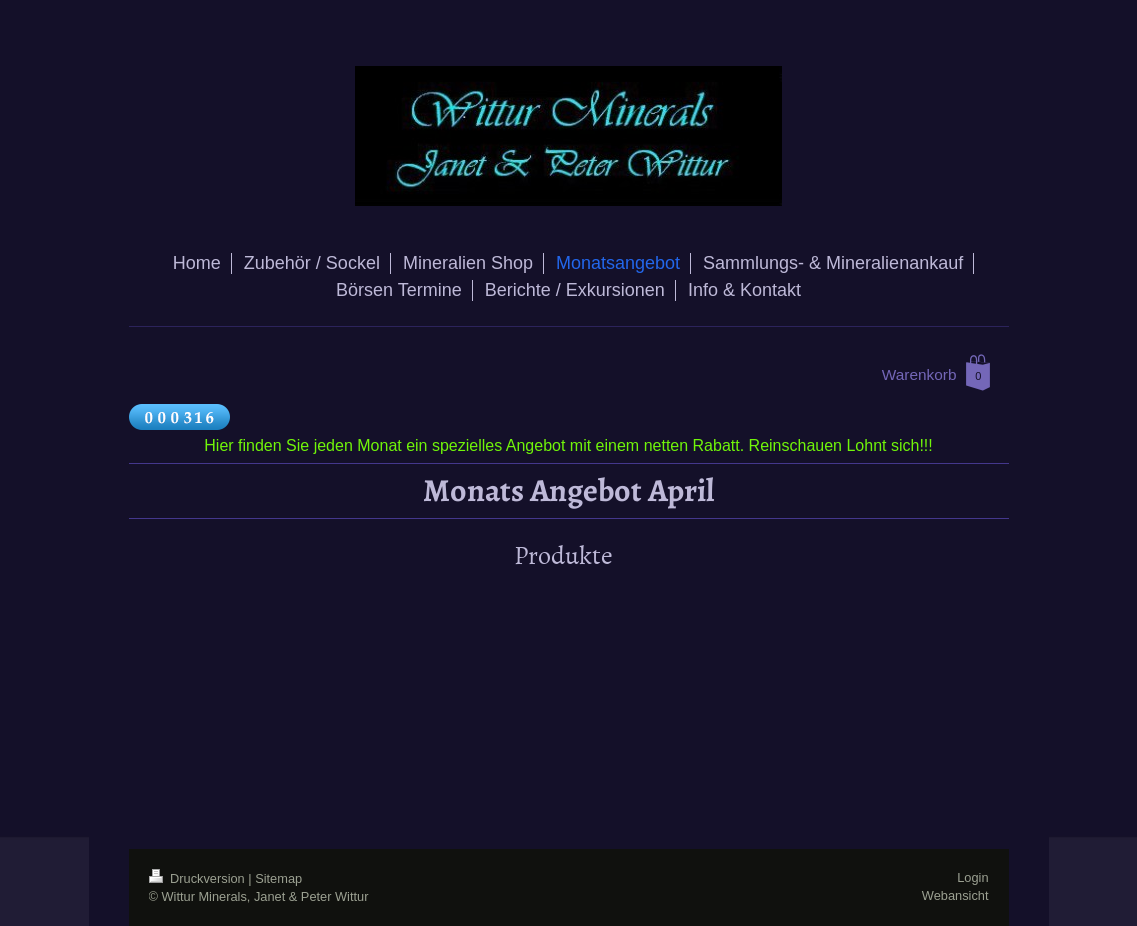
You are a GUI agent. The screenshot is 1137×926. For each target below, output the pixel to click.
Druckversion (199, 878)
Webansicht (955, 895)
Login (972, 877)
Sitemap (278, 878)
